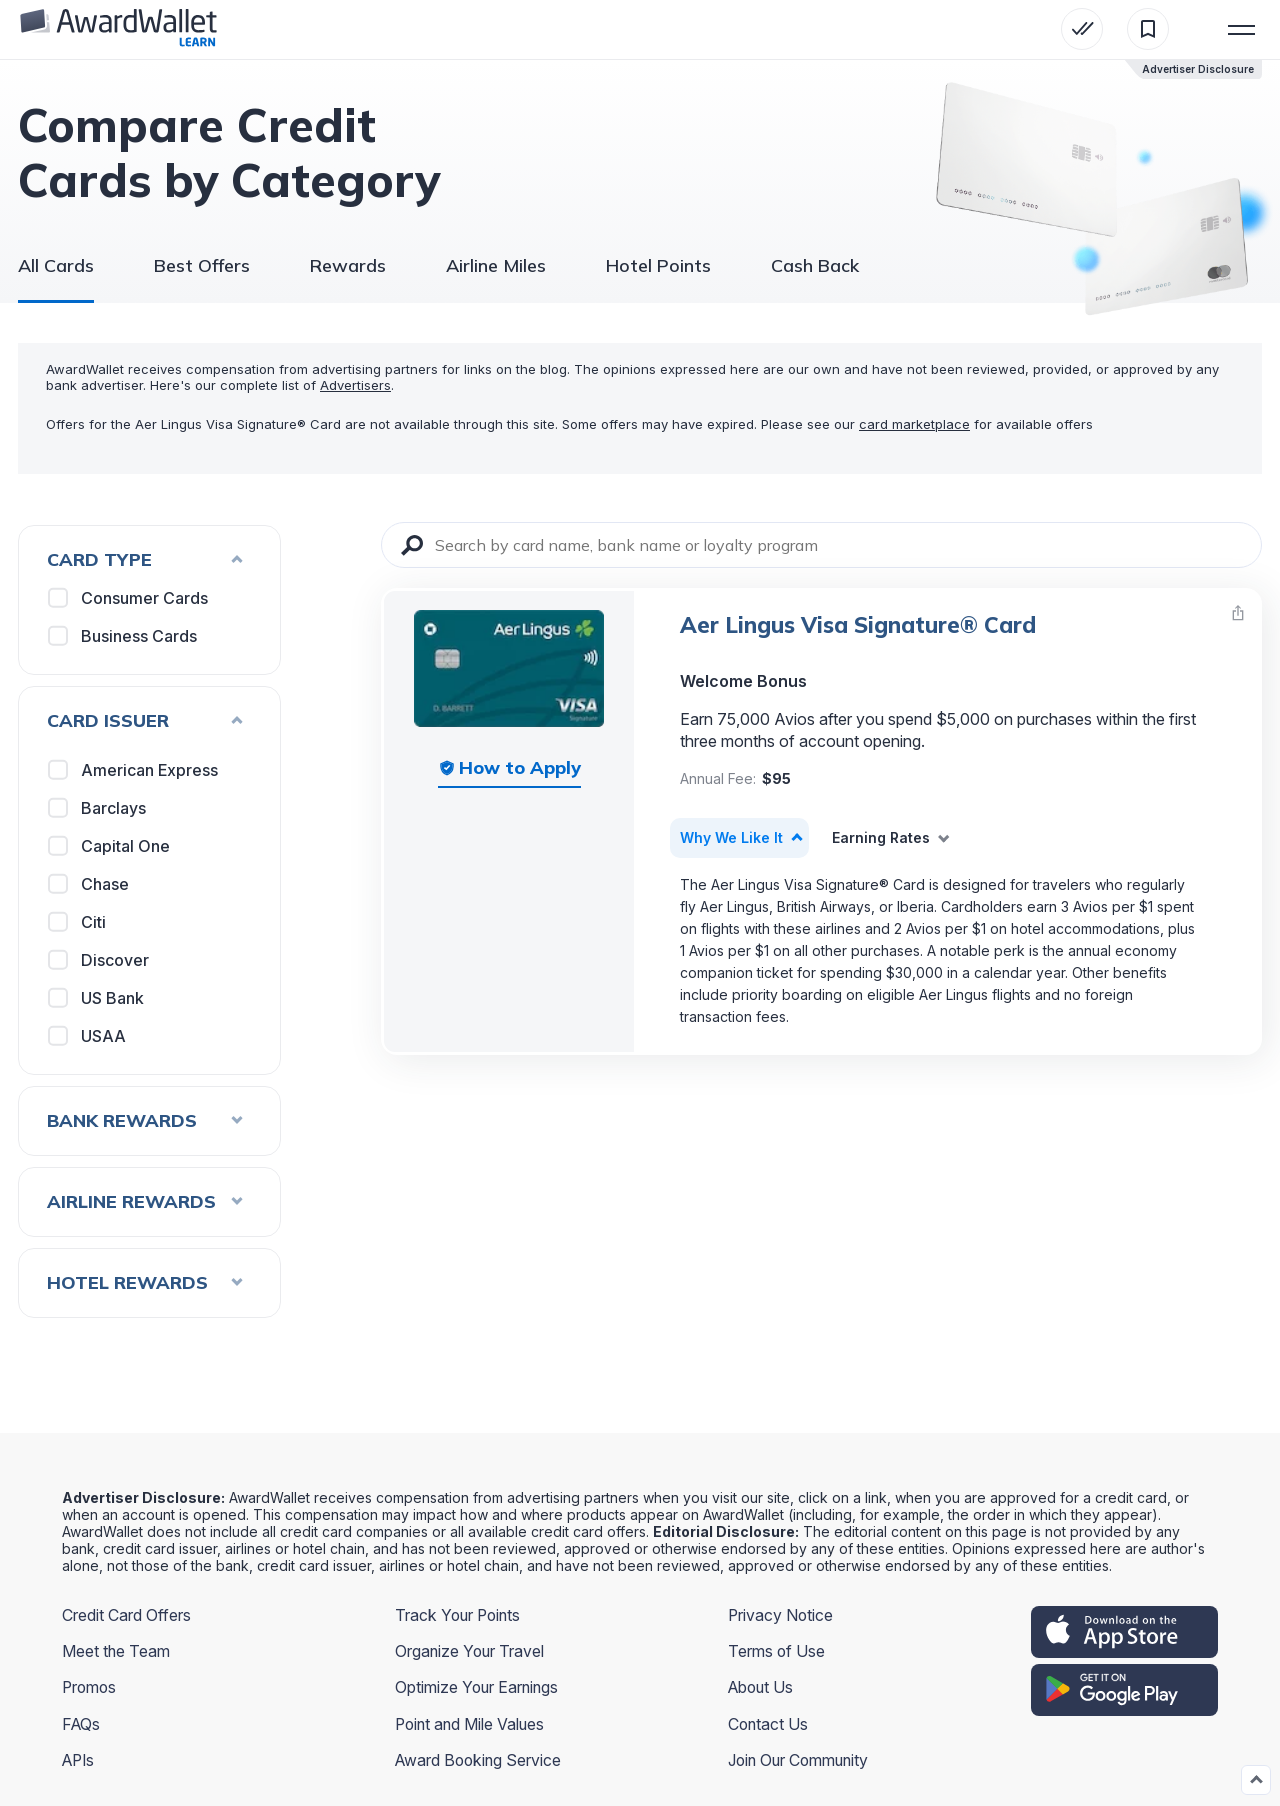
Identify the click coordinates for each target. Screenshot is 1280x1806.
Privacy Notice (781, 1616)
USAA (88, 1036)
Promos (90, 1687)
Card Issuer (145, 720)
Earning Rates (881, 837)
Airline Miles (496, 265)
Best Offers (202, 265)
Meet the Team (116, 1651)
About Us (762, 1687)
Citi (78, 922)
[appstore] (1124, 1632)
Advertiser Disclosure (1198, 69)
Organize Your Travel (471, 1651)
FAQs (82, 1723)
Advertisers (355, 385)
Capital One (110, 846)
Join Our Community (801, 1759)
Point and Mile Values (472, 1723)
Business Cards (123, 636)
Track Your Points (459, 1616)
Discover (99, 960)
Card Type (145, 559)
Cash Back (815, 265)
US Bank (97, 998)
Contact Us (769, 1723)
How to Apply (520, 767)
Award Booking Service (480, 1759)
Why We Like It (731, 837)
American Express (134, 770)
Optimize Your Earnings (478, 1687)
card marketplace (914, 424)
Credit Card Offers (126, 1616)
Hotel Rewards (145, 1282)
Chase (89, 884)
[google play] (1124, 1690)
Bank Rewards (145, 1120)
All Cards (56, 265)
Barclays (98, 808)
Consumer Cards (129, 598)
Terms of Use (777, 1651)
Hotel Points (658, 265)
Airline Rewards (145, 1201)
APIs (80, 1759)
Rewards (348, 265)
